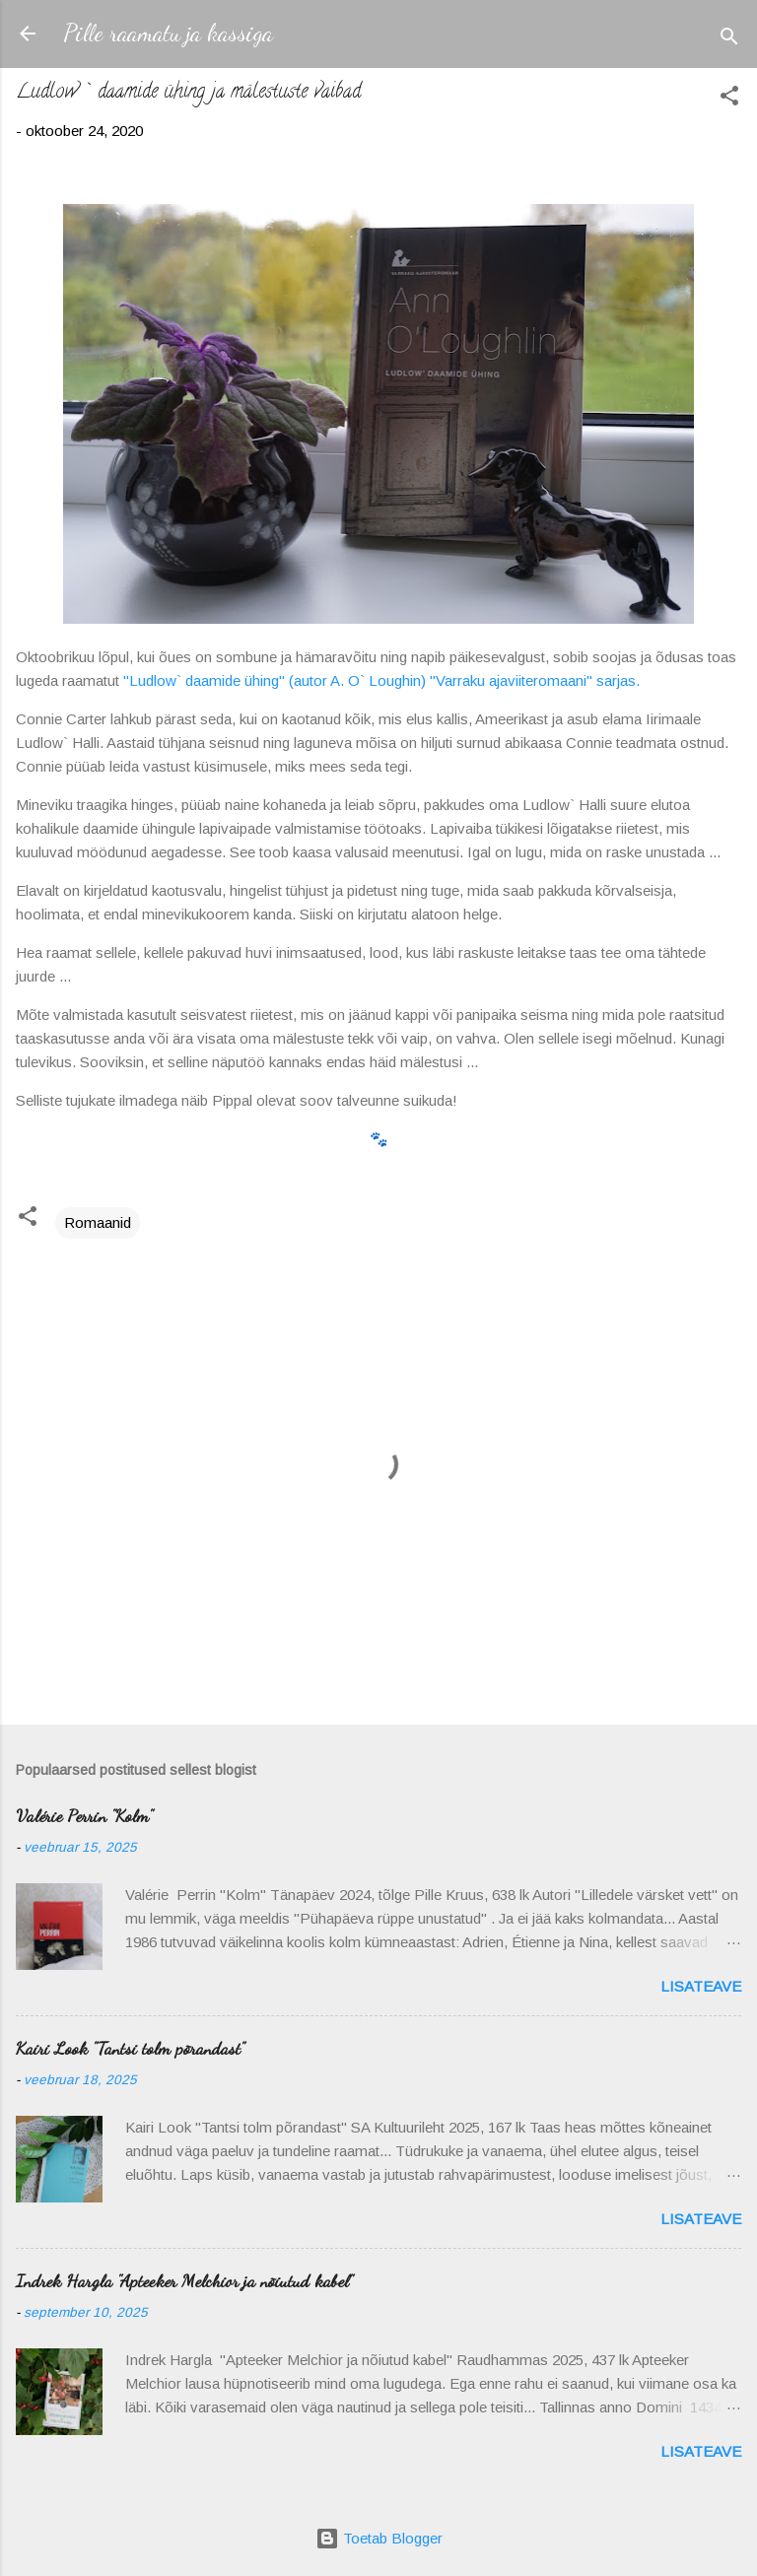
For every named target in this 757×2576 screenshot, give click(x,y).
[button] (729, 99)
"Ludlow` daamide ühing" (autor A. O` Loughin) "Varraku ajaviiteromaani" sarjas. (383, 680)
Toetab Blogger (379, 2538)
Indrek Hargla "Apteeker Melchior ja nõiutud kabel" (184, 2280)
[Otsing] (729, 40)
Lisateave (700, 1986)
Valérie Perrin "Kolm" (84, 1815)
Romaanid (97, 1222)
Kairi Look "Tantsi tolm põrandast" (130, 2048)
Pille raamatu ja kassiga (168, 33)
